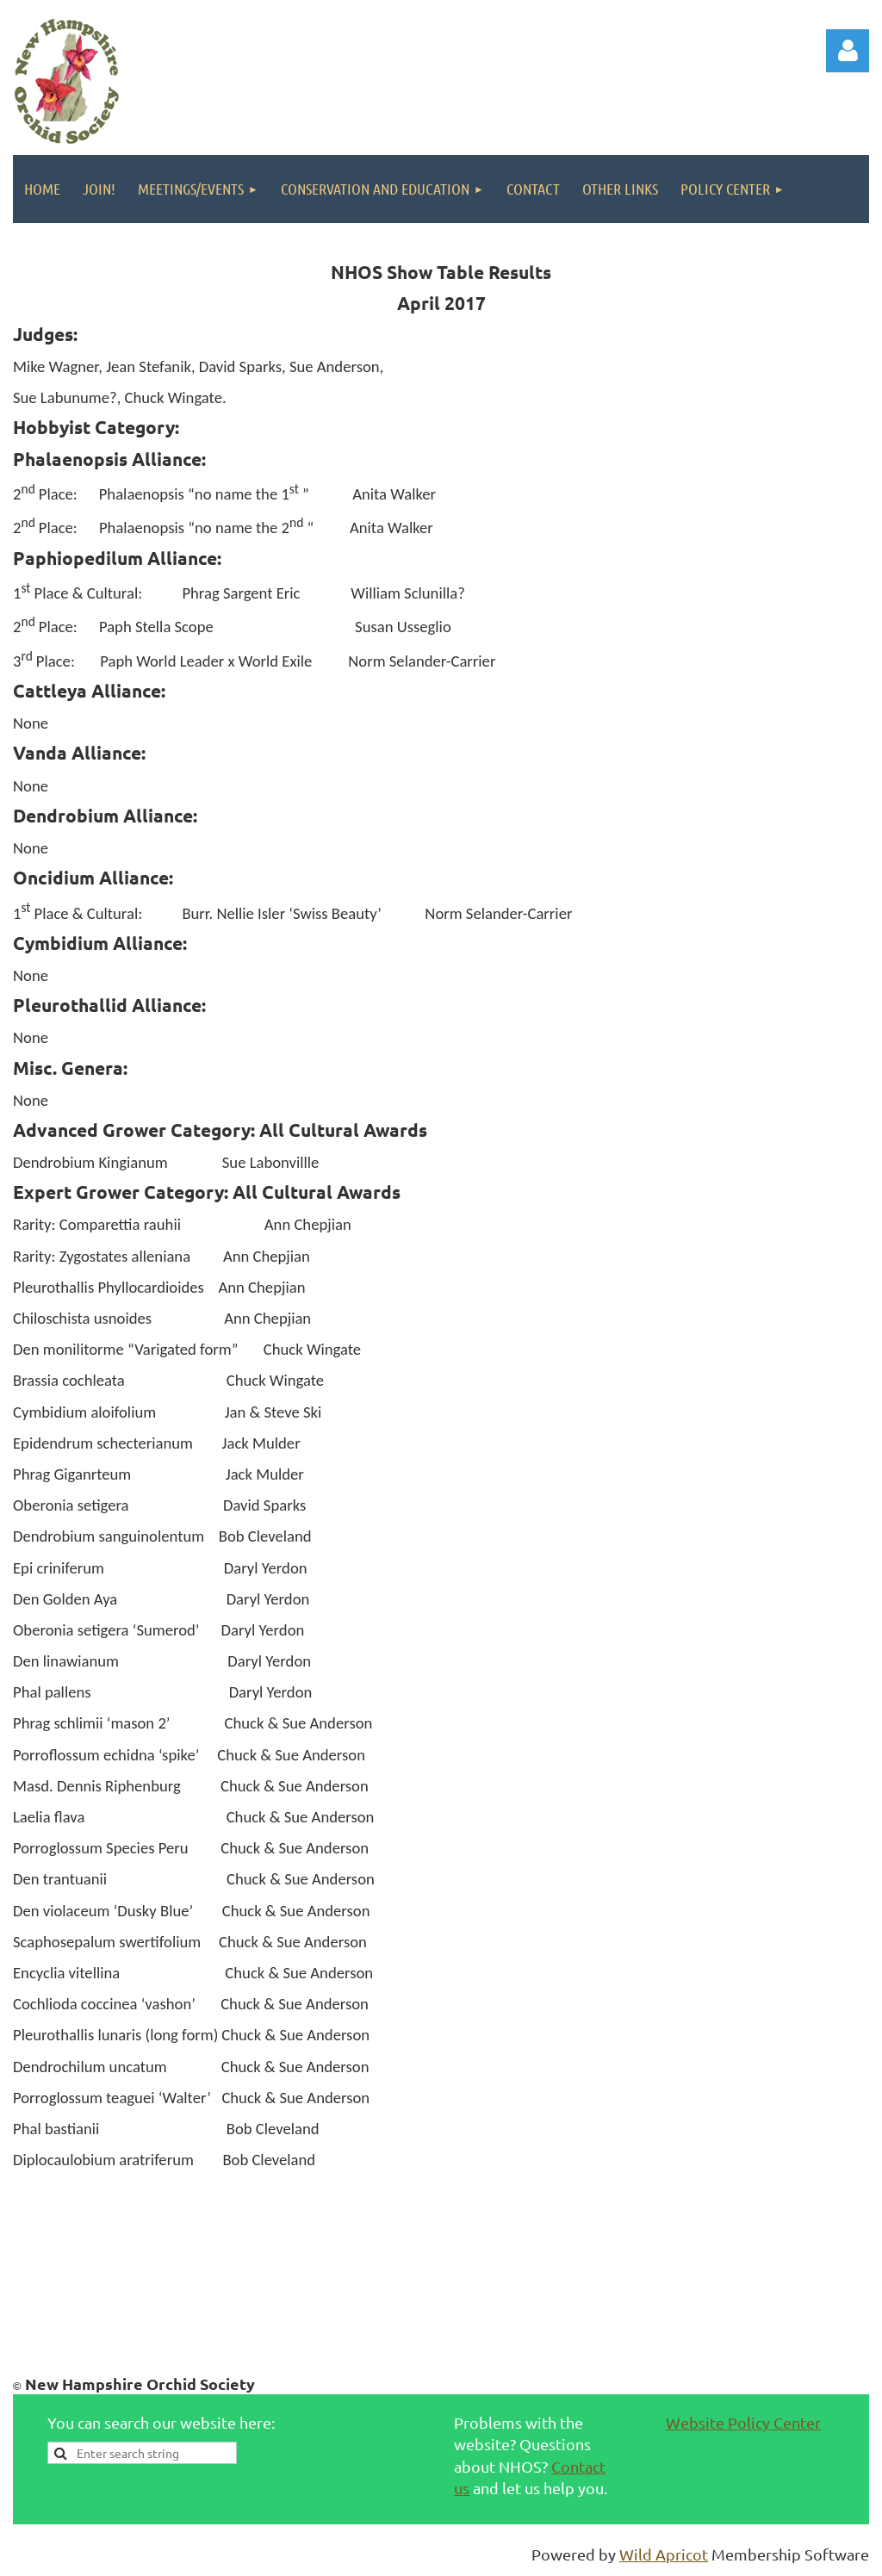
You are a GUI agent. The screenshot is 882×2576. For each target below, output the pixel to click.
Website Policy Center (743, 2422)
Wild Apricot (663, 2554)
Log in (847, 50)
